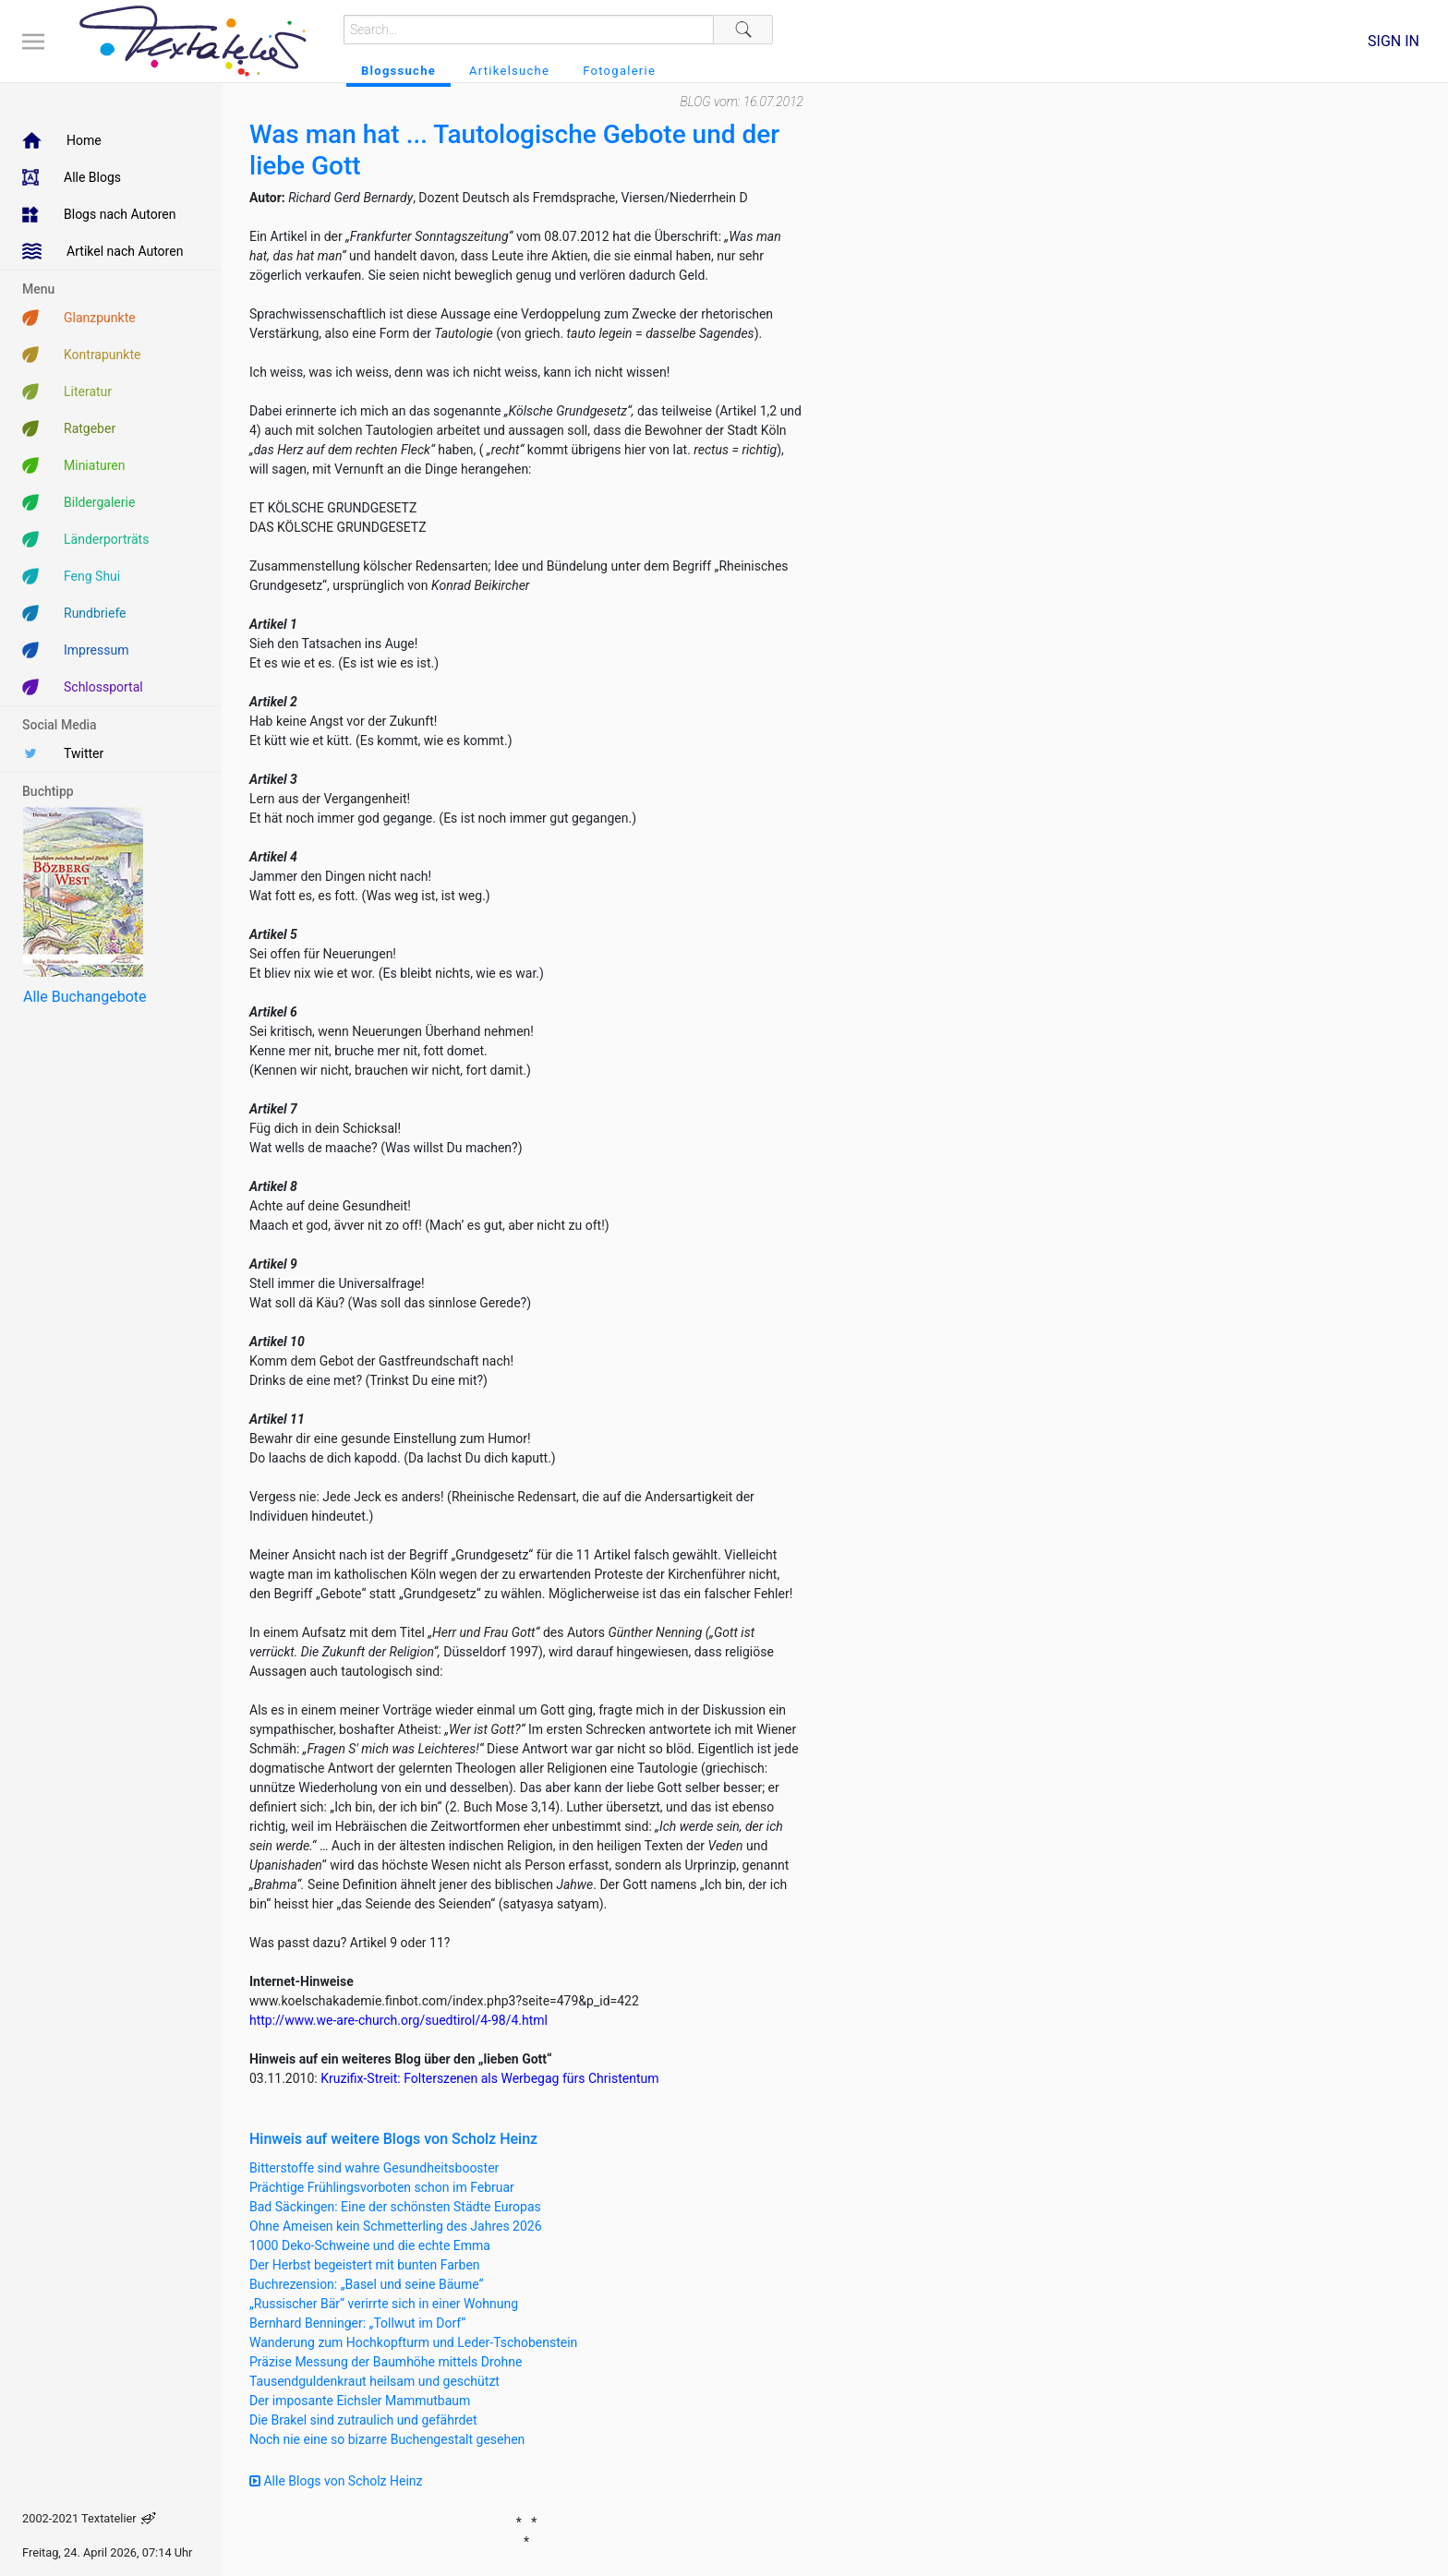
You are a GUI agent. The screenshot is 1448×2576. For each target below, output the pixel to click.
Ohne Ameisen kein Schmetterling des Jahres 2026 (395, 2226)
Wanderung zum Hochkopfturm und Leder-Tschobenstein (413, 2342)
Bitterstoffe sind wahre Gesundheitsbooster (374, 2168)
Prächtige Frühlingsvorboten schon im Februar (381, 2187)
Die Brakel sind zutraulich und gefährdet (363, 2420)
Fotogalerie (619, 71)
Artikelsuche (509, 71)
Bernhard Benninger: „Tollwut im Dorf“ (357, 2323)
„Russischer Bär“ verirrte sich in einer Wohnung (383, 2303)
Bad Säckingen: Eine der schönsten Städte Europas (395, 2206)
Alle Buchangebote (84, 996)
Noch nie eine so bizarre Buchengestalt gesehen (387, 2439)
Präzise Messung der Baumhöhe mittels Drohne (385, 2361)
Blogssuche (398, 71)
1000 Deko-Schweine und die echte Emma (369, 2245)
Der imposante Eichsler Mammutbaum (359, 2400)
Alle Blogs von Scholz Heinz (336, 2481)
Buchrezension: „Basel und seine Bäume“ (366, 2284)
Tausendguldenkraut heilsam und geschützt (374, 2381)
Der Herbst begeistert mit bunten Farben (364, 2264)
